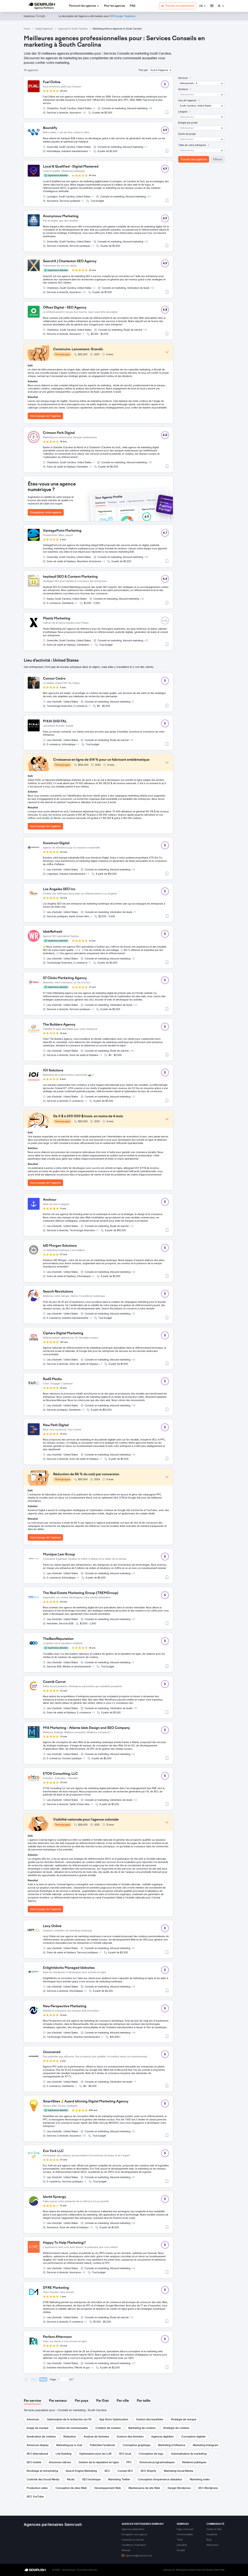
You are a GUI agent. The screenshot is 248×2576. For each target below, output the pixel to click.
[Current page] (62, 2379)
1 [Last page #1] (72, 2379)
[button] (202, 6)
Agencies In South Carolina (72, 28)
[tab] (32, 2401)
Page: (53, 2379)
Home (27, 28)
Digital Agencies (44, 28)
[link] (114, 6)
